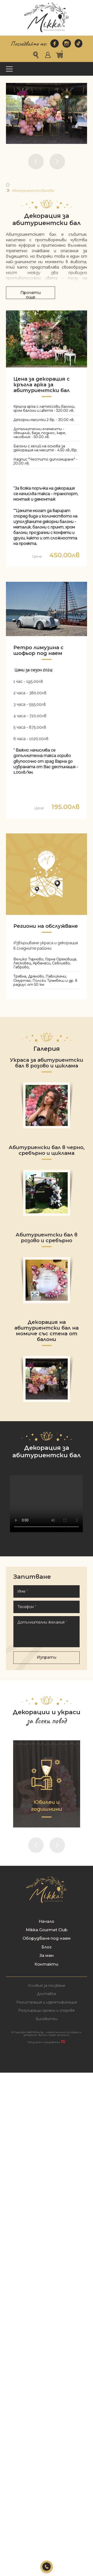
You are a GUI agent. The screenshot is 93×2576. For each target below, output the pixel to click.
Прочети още (30, 797)
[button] (36, 161)
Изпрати (47, 2160)
